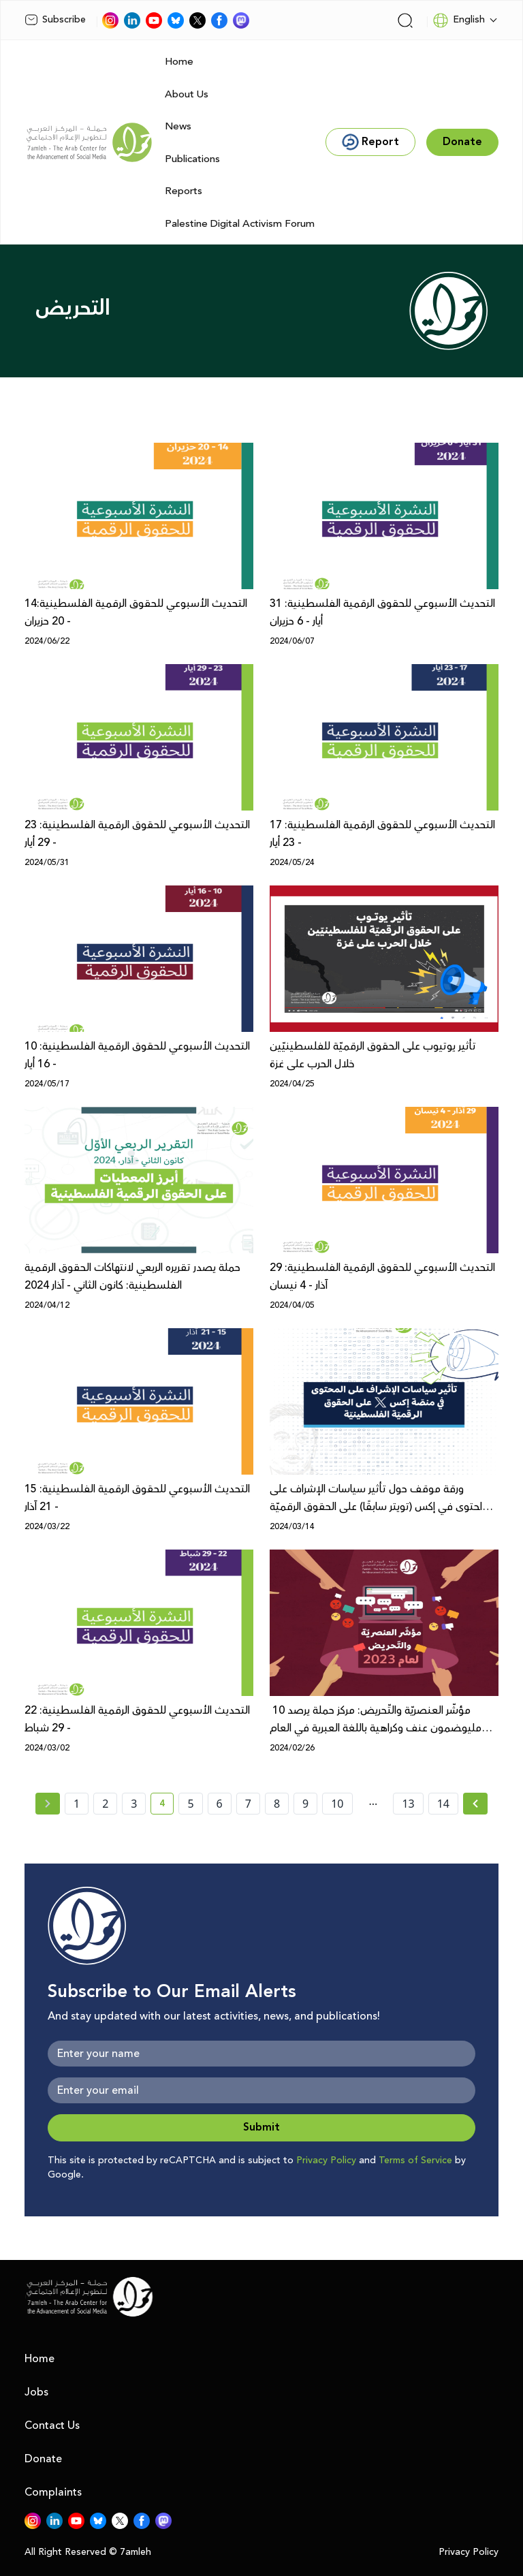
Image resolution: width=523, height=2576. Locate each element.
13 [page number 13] (408, 1803)
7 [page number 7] (248, 1803)
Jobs (36, 2392)
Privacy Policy (326, 2160)
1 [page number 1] (77, 1803)
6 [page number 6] (220, 1803)
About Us (186, 94)
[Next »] (476, 1804)
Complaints (53, 2492)
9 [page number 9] (305, 1803)
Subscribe (55, 19)
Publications (192, 159)
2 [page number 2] (105, 1803)
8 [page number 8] (277, 1803)
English (458, 20)
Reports (183, 191)
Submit (261, 2127)
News (178, 126)
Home (179, 61)
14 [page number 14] (443, 1803)
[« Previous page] (47, 1804)
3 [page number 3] (134, 1803)
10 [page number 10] (337, 1803)
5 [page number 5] (190, 1803)
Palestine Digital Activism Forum (240, 224)
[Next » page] (475, 1804)
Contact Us (52, 2425)
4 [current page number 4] (166, 1805)
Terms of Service (415, 2160)
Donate (43, 2459)
